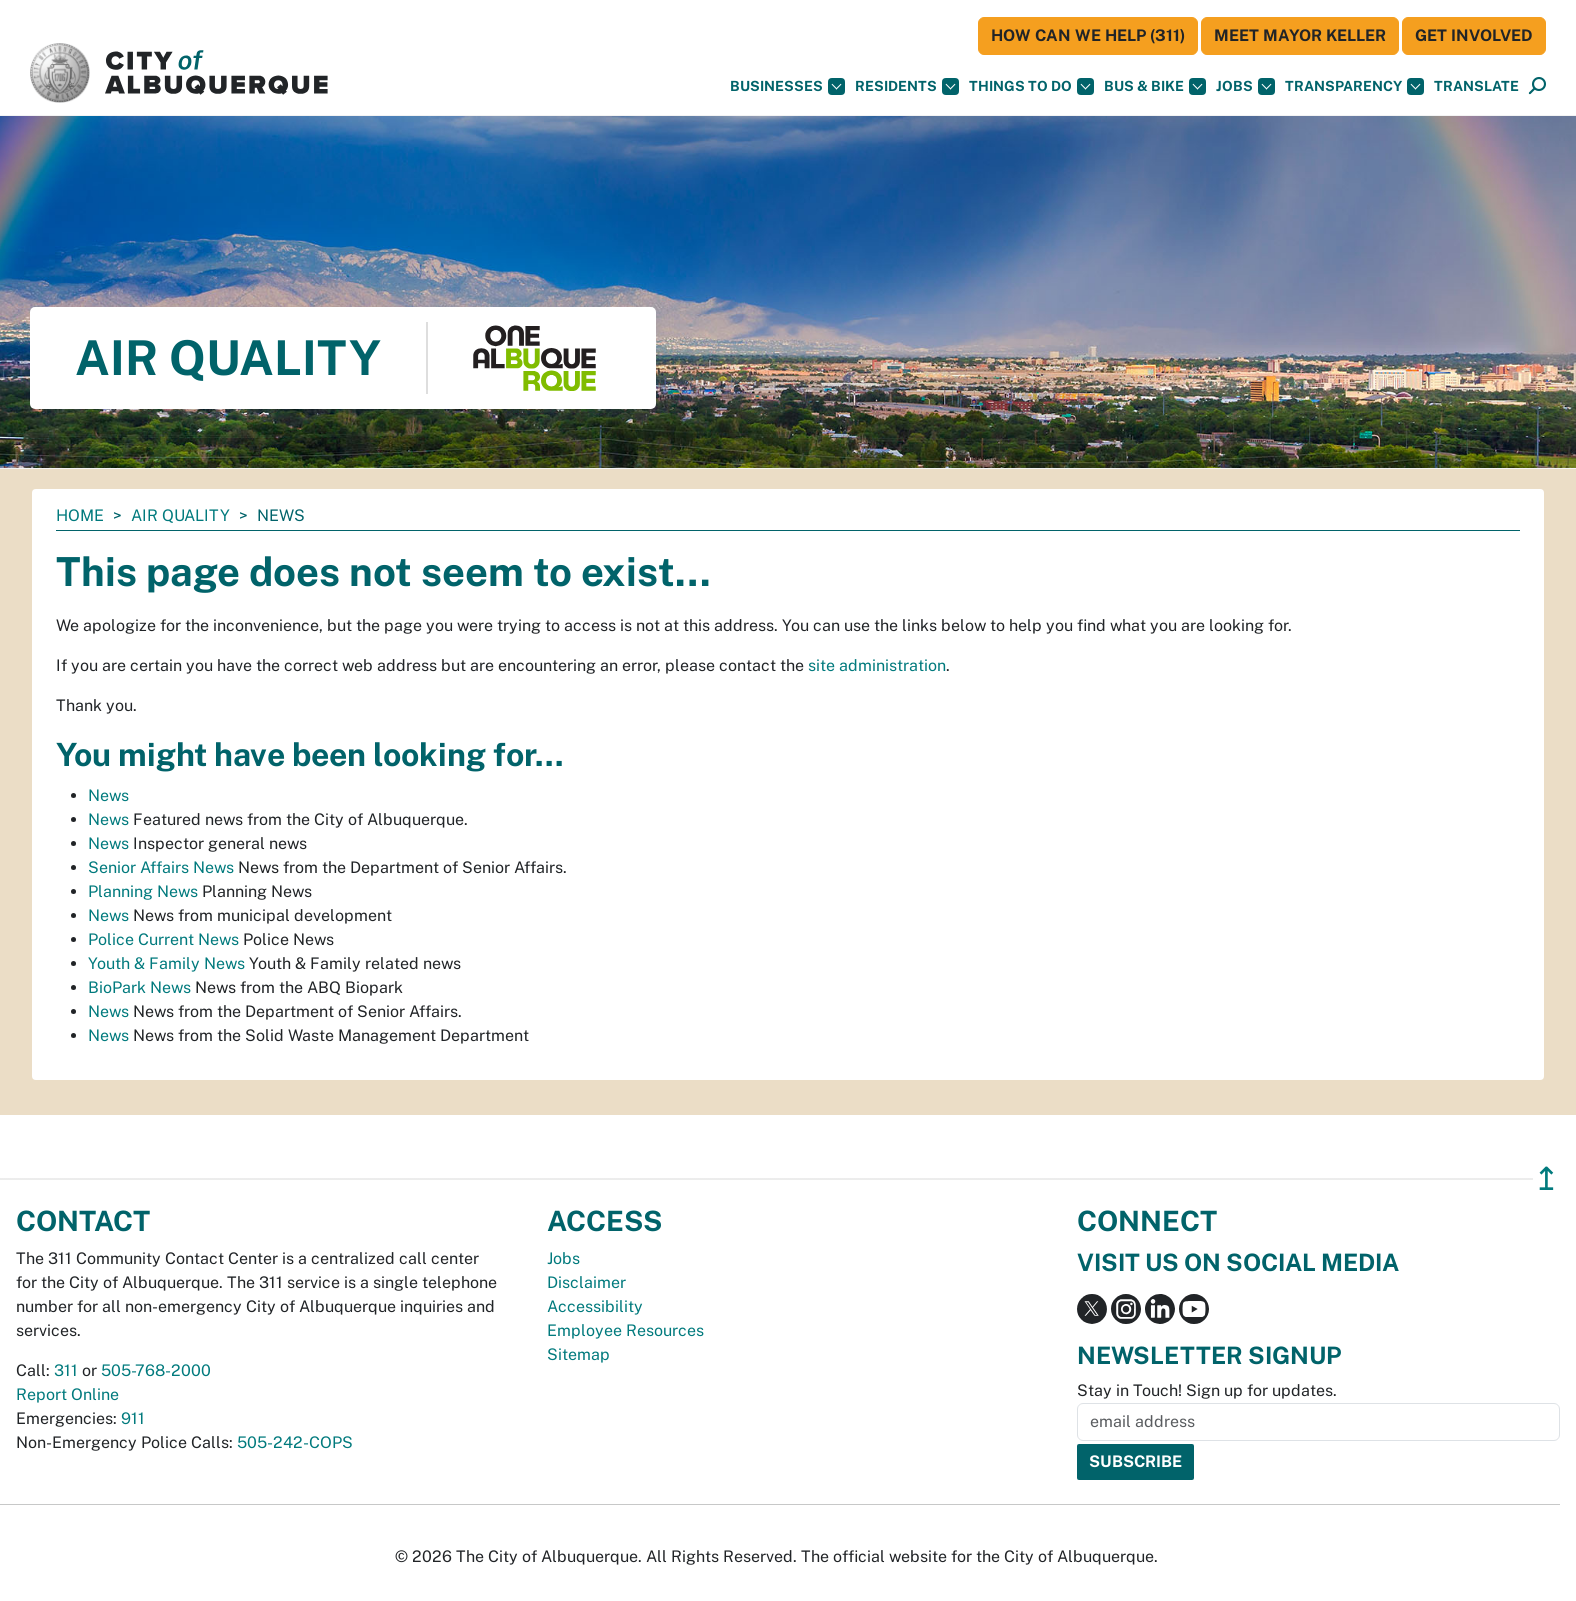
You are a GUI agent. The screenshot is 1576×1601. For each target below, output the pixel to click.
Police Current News (163, 939)
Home (80, 515)
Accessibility (595, 1306)
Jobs (1245, 86)
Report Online (67, 1394)
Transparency (1354, 86)
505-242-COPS (295, 1442)
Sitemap (578, 1354)
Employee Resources (625, 1330)
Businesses (787, 86)
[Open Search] (1537, 86)
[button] (1476, 86)
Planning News (143, 891)
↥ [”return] (1546, 1178)
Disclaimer (586, 1282)
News (108, 795)
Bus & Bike (1155, 86)
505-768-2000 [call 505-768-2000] (156, 1370)
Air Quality (180, 515)
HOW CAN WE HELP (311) (1088, 35)
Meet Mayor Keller (1300, 35)
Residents (907, 86)
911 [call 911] (133, 1418)
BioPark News (139, 987)
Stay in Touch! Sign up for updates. (1207, 1390)
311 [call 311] (66, 1370)
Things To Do (1031, 86)
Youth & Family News (166, 963)
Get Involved (1474, 35)
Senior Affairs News (161, 867)
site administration (877, 665)
